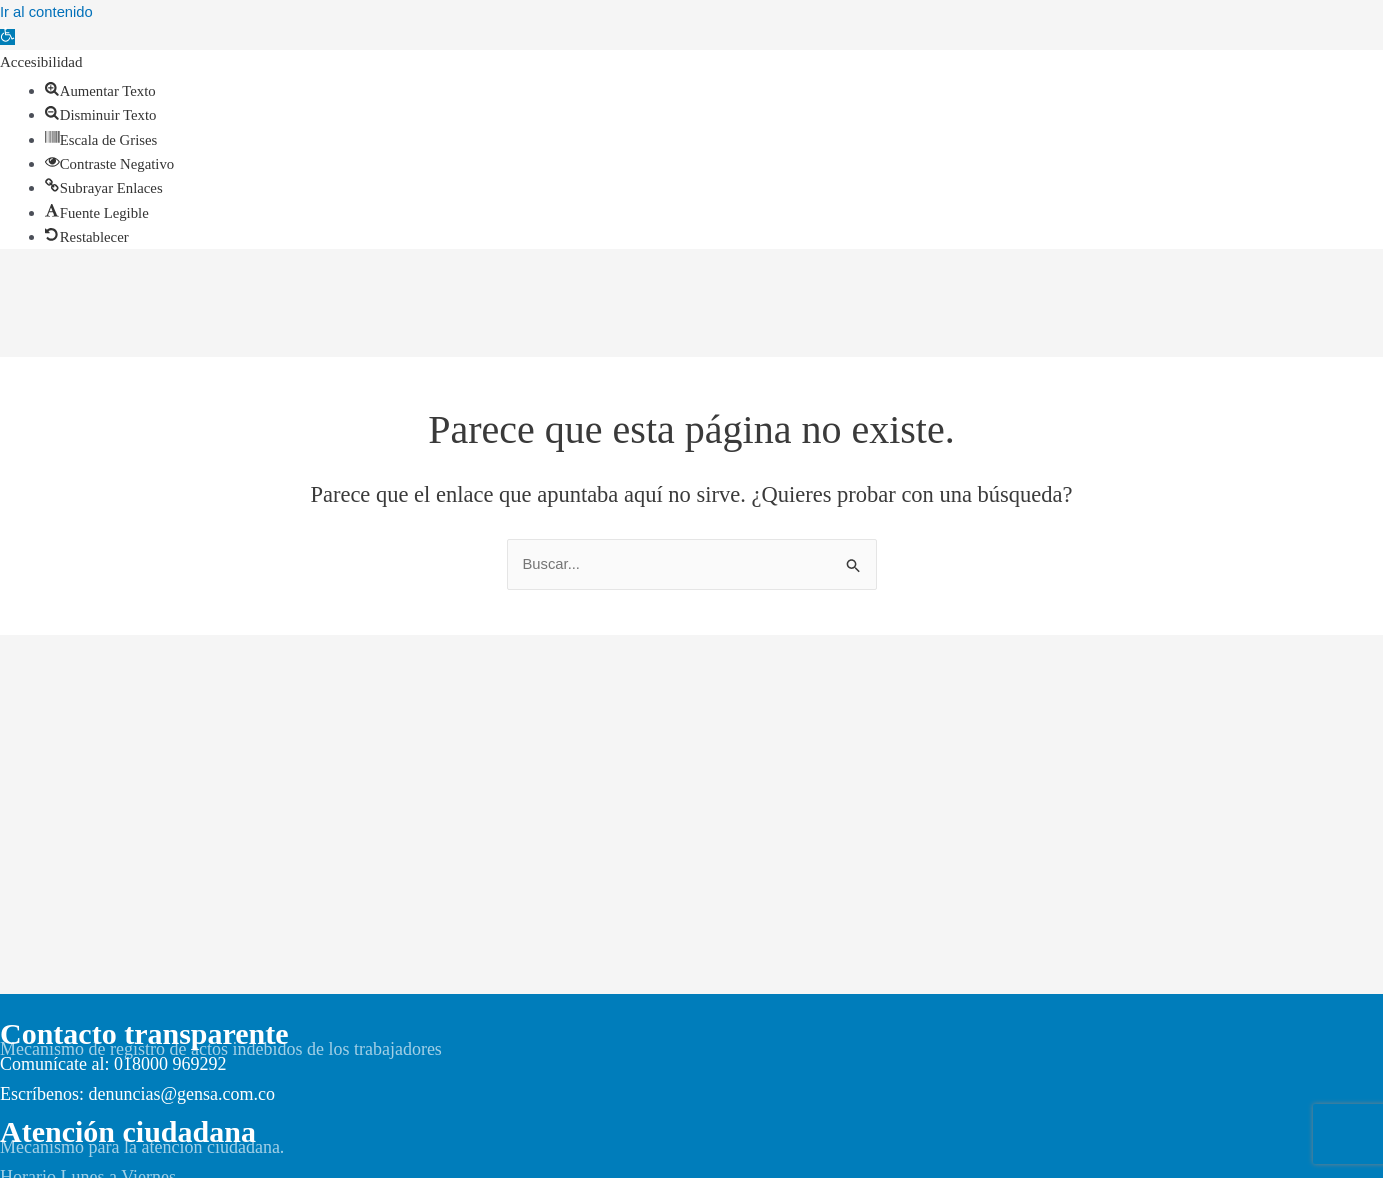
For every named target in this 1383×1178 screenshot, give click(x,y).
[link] (7, 36)
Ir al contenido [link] (47, 11)
